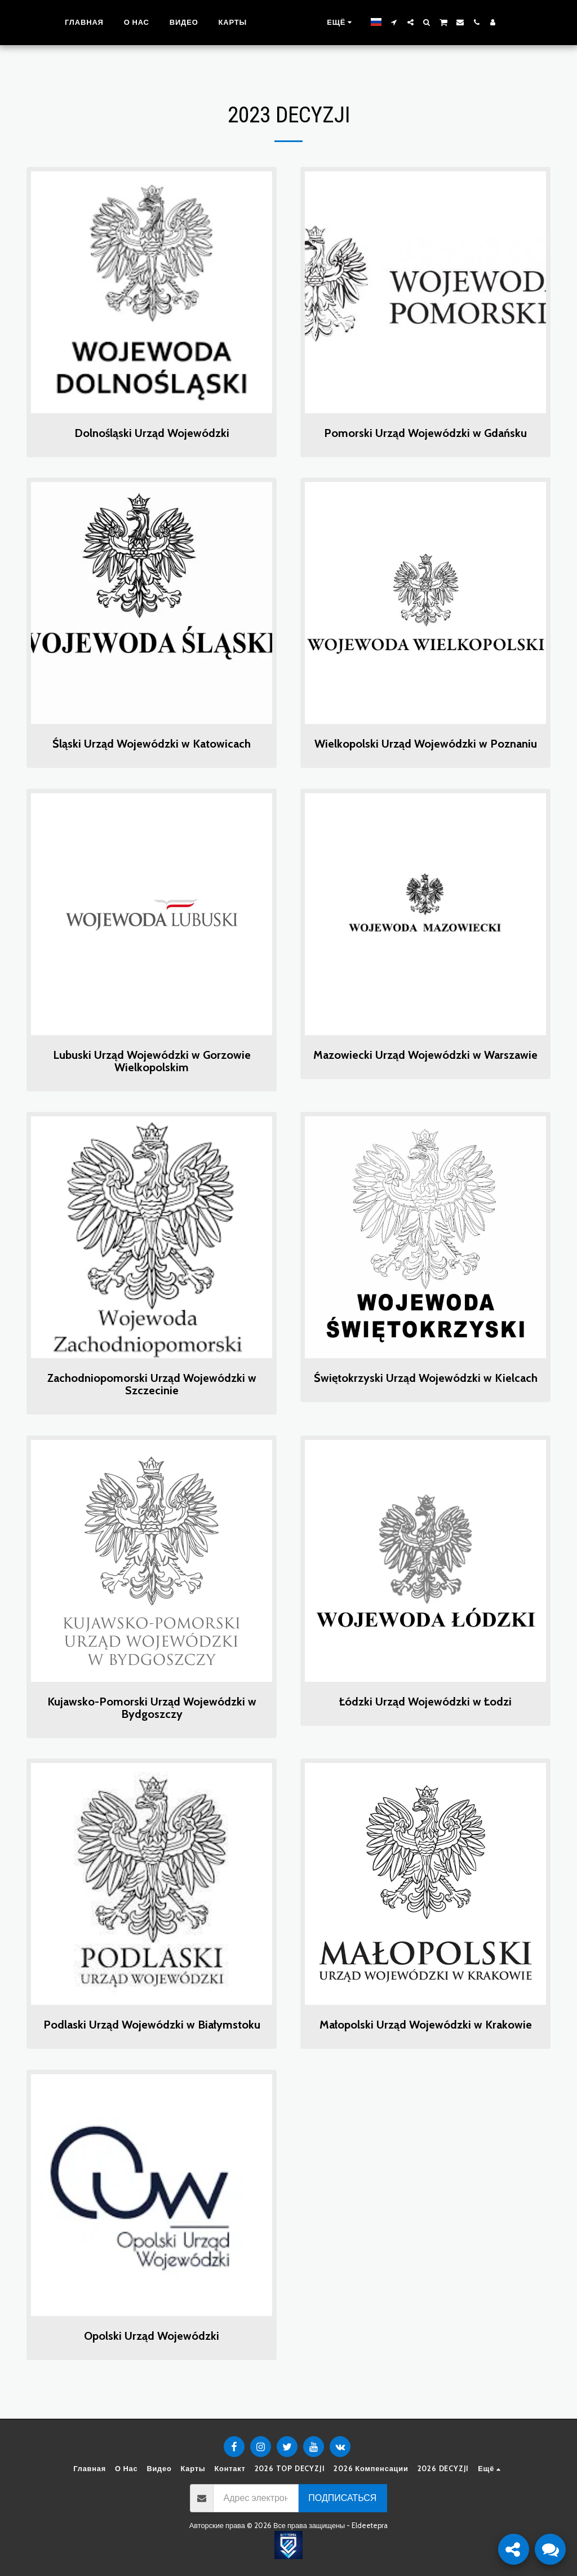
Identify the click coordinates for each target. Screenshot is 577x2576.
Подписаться (342, 2498)
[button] (407, 22)
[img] (152, 292)
